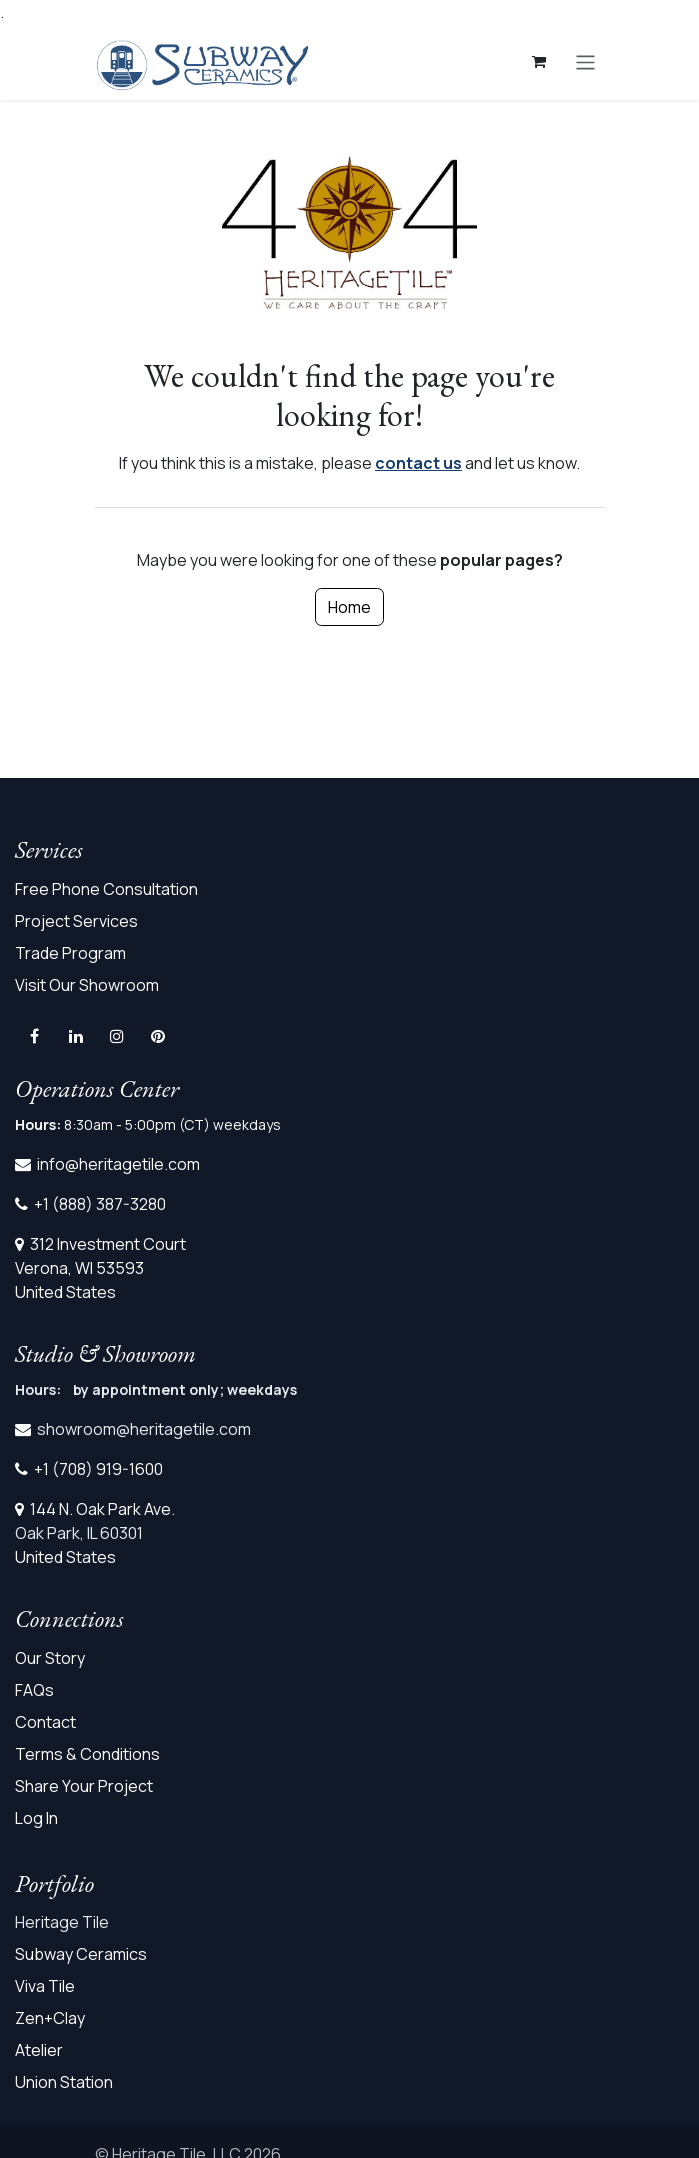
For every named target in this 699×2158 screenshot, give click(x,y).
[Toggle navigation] (585, 61)
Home (349, 607)
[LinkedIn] (76, 1036)
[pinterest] (158, 1036)
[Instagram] (117, 1036)
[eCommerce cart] (539, 62)
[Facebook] (34, 1036)
